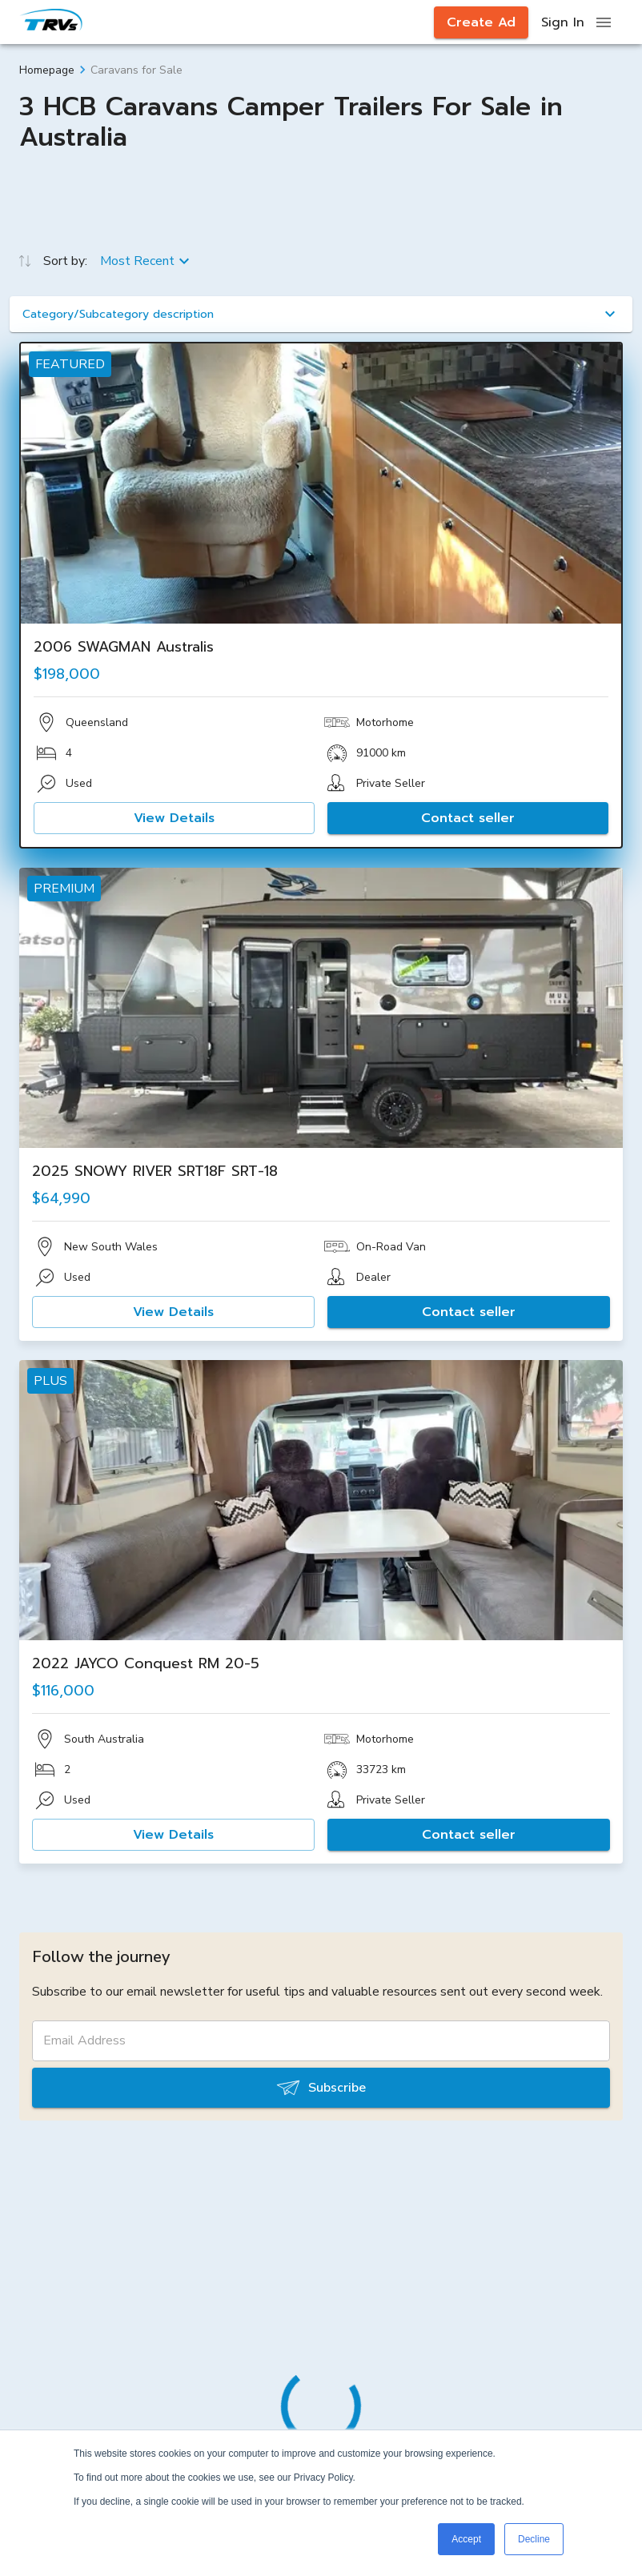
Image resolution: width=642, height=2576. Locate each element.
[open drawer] (603, 22)
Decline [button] (534, 2539)
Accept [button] (466, 2539)
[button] (321, 314)
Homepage (46, 70)
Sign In (562, 22)
